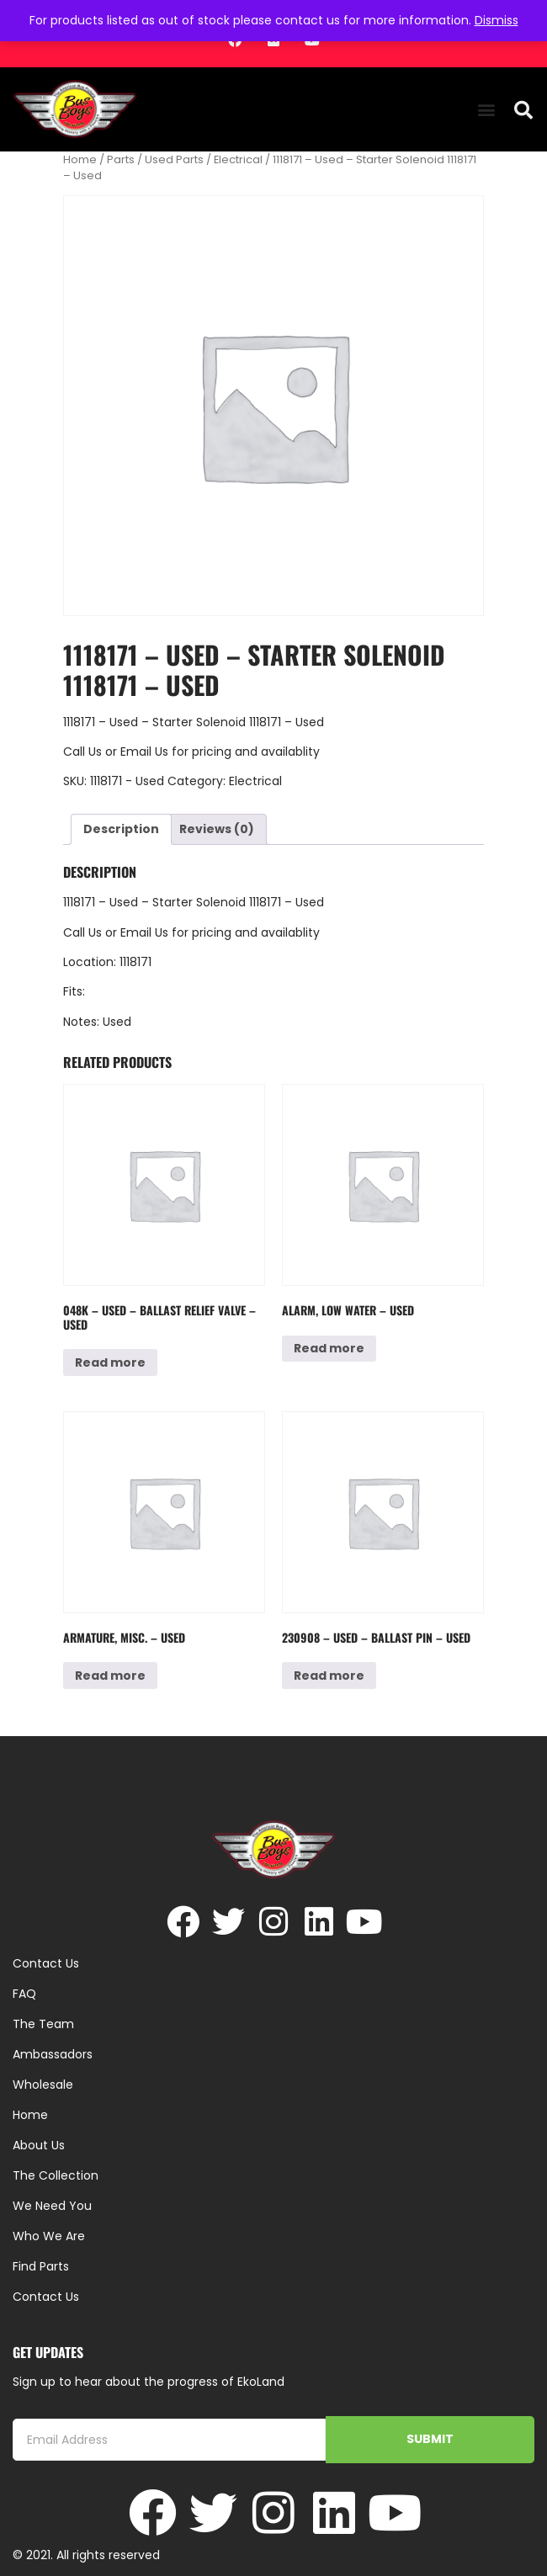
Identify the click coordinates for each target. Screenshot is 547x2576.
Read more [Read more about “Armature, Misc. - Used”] (110, 1675)
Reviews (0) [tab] (216, 829)
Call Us (82, 751)
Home (80, 159)
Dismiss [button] (496, 20)
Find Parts (41, 2266)
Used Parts (174, 159)
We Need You (52, 2205)
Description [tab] (121, 829)
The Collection (55, 2175)
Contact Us (46, 2296)
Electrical (238, 159)
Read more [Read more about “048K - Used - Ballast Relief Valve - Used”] (110, 1362)
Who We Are (49, 2236)
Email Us (146, 751)
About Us (39, 2145)
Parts (121, 159)
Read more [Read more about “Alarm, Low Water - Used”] (329, 1348)
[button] (486, 110)
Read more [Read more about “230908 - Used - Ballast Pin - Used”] (329, 1675)
